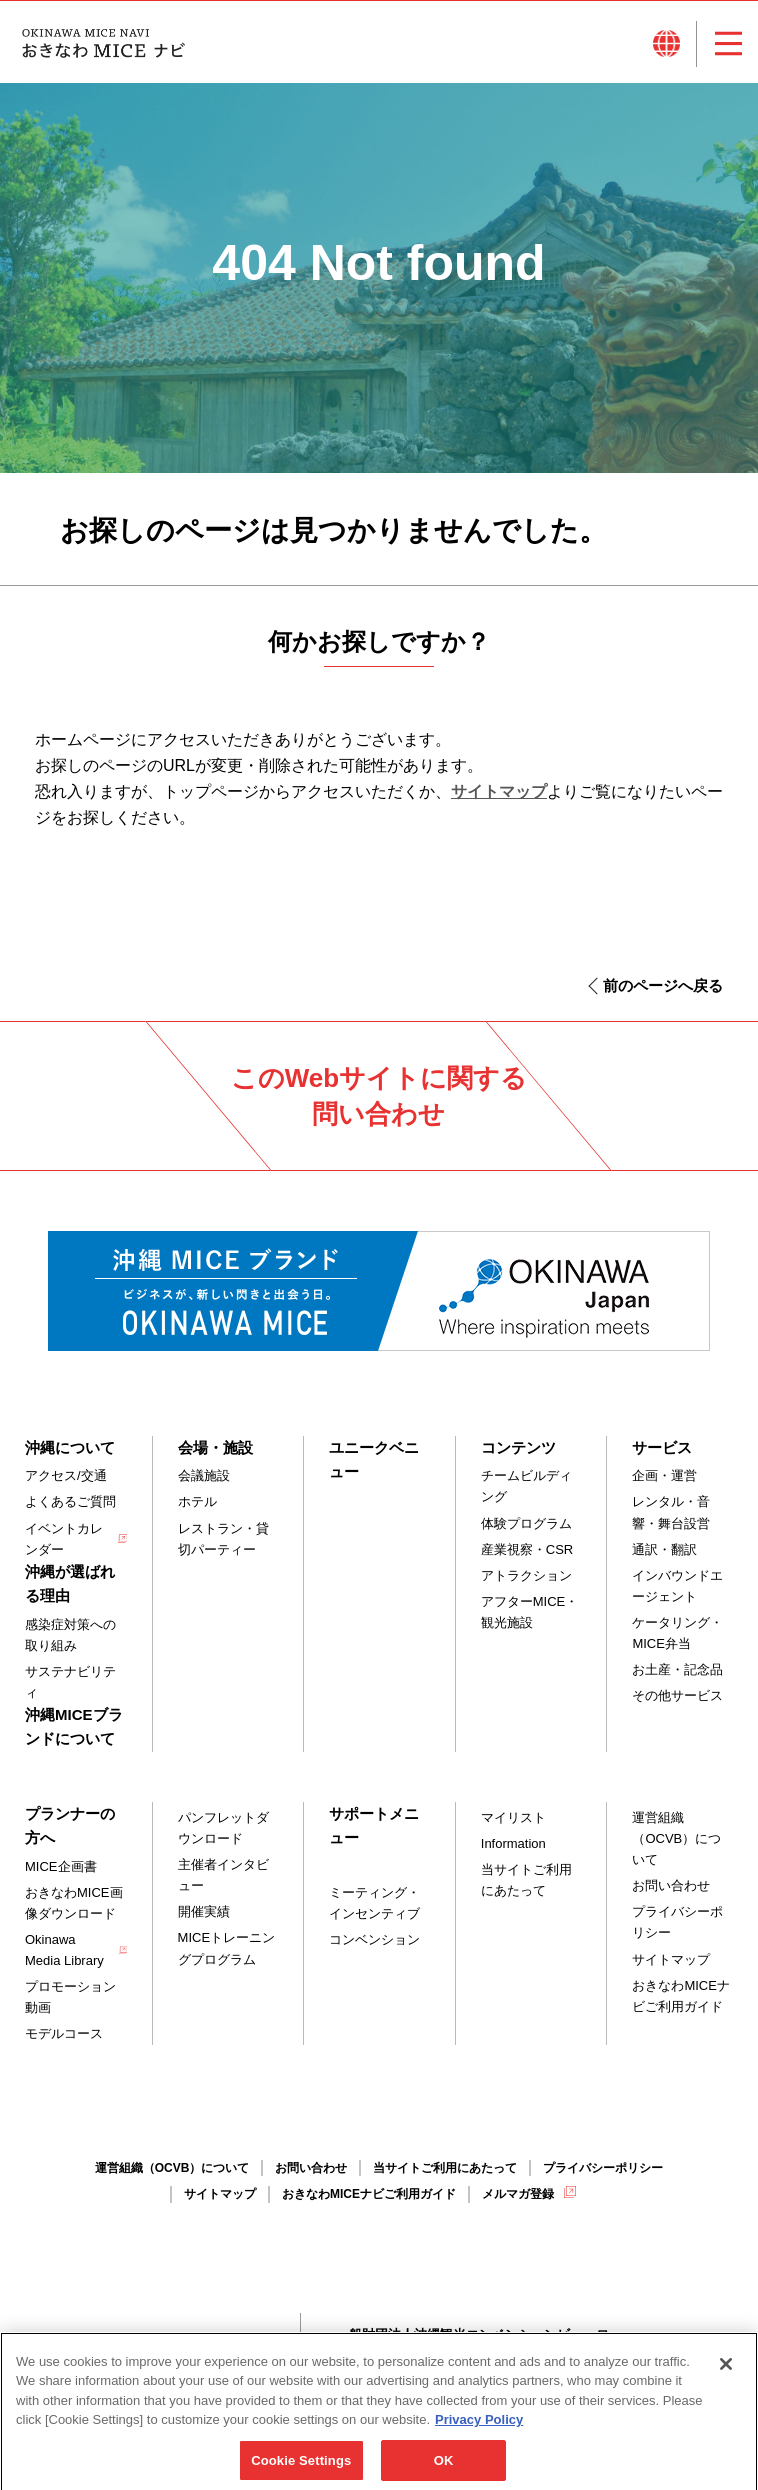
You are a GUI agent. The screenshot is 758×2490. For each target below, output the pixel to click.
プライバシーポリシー (677, 1922)
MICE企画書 (61, 1866)
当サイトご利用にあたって (526, 1880)
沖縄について (70, 1447)
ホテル (197, 1501)
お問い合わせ (671, 1885)
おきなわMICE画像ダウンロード (74, 1903)
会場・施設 (215, 1447)
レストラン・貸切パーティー (223, 1539)
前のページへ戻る (663, 985)
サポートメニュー (374, 1825)
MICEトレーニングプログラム (227, 1948)
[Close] (726, 2378)
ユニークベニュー (374, 1459)
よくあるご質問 (70, 1501)
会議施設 (204, 1475)
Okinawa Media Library (64, 1950)
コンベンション (374, 1939)
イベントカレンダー (64, 1539)
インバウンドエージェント (677, 1586)
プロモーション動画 (70, 1997)
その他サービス (677, 1695)
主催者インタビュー (223, 1875)
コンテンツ (518, 1447)
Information (513, 1843)
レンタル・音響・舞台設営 (671, 1512)
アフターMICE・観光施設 (530, 1612)
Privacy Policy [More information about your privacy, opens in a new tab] (479, 2433)
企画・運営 (664, 1475)
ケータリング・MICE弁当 (677, 1633)
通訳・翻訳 (664, 1549)
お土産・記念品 (677, 1669)
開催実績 (204, 1911)
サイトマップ (499, 791)
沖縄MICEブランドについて (74, 1726)
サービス (662, 1447)
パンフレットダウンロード (223, 1828)
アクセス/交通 (66, 1475)
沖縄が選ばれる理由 (70, 1583)
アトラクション (526, 1575)
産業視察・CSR (527, 1549)
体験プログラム (526, 1523)
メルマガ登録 (518, 2194)
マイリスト (513, 1817)
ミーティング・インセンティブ (374, 1903)
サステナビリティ (70, 1682)
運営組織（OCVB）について (676, 1838)
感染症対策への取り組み (70, 1635)
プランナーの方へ (70, 1825)
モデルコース (64, 2033)
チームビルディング (526, 1486)
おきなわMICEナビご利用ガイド (681, 1996)
